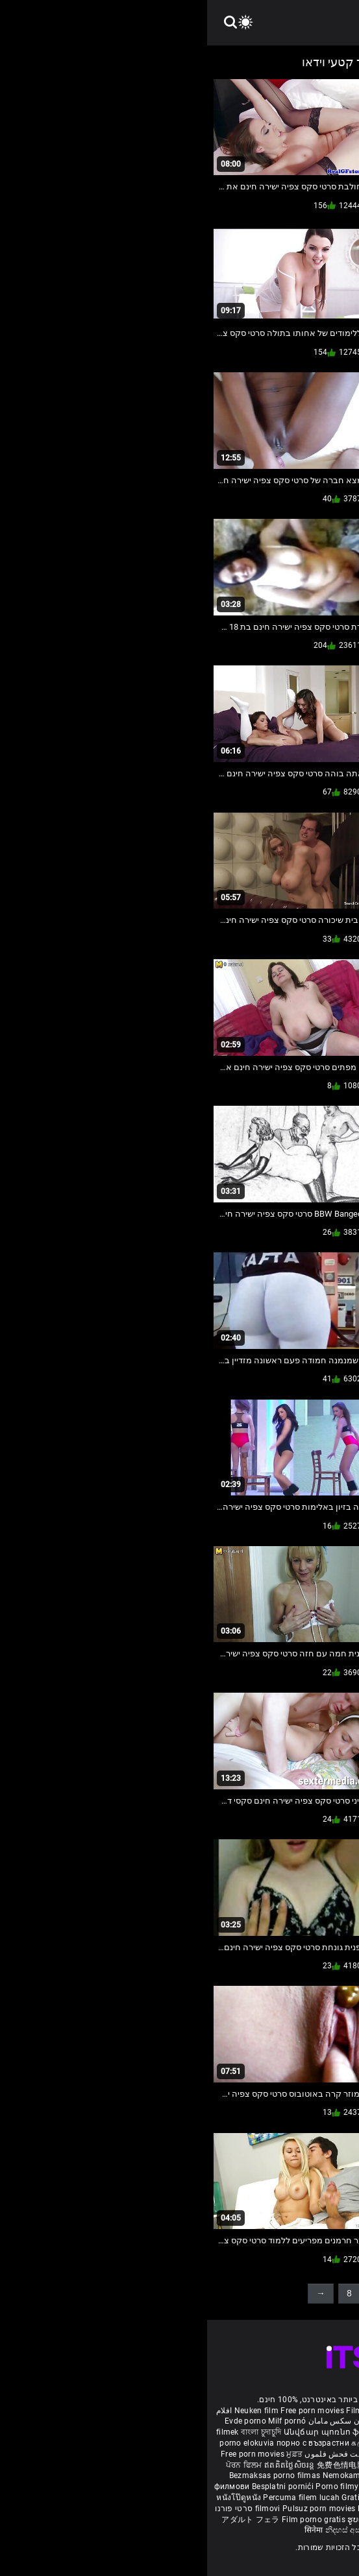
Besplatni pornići (76, 2486)
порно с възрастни (105, 2443)
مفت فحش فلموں (127, 2454)
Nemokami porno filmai (161, 2475)
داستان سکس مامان (136, 2421)
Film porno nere (168, 2410)
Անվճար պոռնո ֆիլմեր (128, 2432)
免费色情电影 (135, 2465)
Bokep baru (171, 2508)
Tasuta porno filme (230, 2508)
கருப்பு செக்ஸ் (169, 2443)
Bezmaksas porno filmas (69, 2475)
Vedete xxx (246, 2465)
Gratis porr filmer (285, 2432)
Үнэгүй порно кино (304, 2465)
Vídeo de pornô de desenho (223, 2421)
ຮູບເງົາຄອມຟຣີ (166, 2519)
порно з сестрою (192, 2465)
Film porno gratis (107, 2519)
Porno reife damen (316, 2410)
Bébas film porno (230, 2529)
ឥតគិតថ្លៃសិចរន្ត (83, 2465)
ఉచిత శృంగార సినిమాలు (240, 2454)
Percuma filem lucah (95, 2497)
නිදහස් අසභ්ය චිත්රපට (158, 2529)
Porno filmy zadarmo (148, 2486)
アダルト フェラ (43, 2519)
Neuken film (49, 2410)
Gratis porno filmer (170, 2497)
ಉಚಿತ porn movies (298, 2443)
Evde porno (38, 2421)
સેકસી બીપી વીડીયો (229, 2443)
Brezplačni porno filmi (230, 2486)
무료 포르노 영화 (303, 2486)
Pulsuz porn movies (113, 2508)
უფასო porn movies (216, 2432)
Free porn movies (106, 2410)
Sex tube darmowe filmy (250, 2497)
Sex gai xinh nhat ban (239, 2410)
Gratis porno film (237, 2475)
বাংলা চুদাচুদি (54, 2432)
